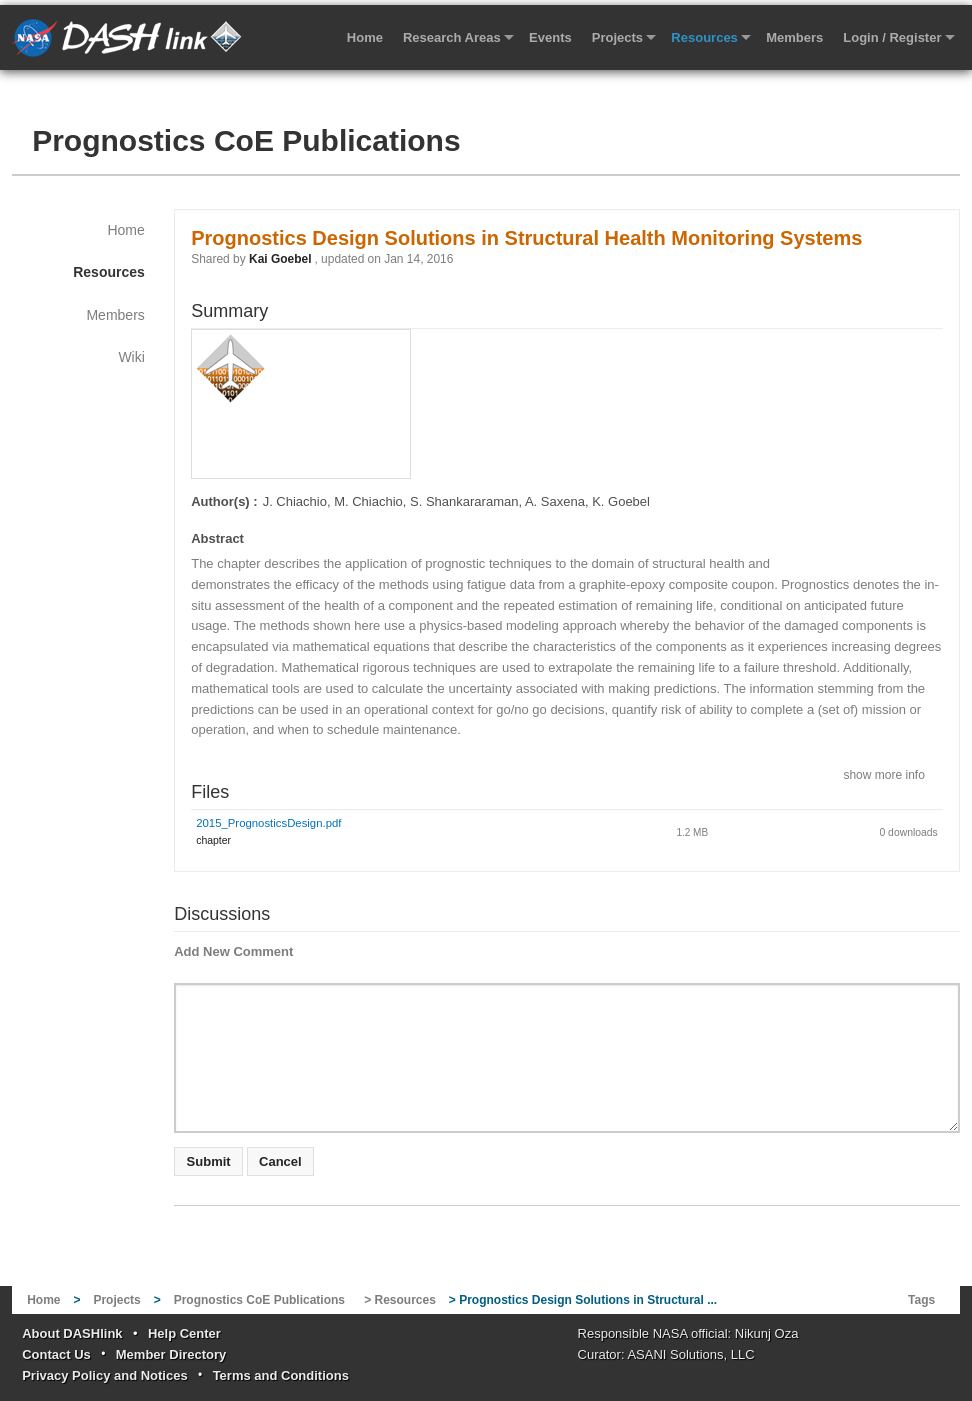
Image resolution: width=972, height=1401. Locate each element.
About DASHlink (72, 1333)
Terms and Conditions (281, 1375)
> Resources (400, 1300)
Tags (921, 1300)
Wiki (131, 357)
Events (550, 37)
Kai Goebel (280, 259)
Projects (617, 37)
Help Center (184, 1333)
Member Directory (171, 1354)
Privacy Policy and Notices (104, 1375)
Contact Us (56, 1354)
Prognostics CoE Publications (246, 140)
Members (794, 37)
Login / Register (892, 37)
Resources (704, 37)
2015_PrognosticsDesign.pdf (268, 823)
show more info (883, 774)
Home (365, 37)
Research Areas (452, 37)
